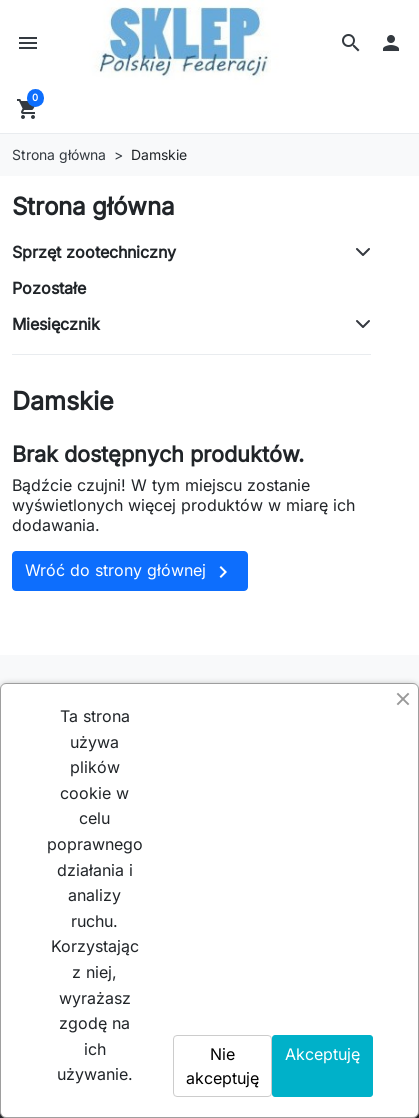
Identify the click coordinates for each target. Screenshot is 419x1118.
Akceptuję (322, 1054)
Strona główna (93, 206)
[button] (351, 43)
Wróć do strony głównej (130, 572)
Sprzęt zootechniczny (94, 252)
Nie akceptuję (222, 1066)
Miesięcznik (56, 324)
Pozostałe (49, 288)
